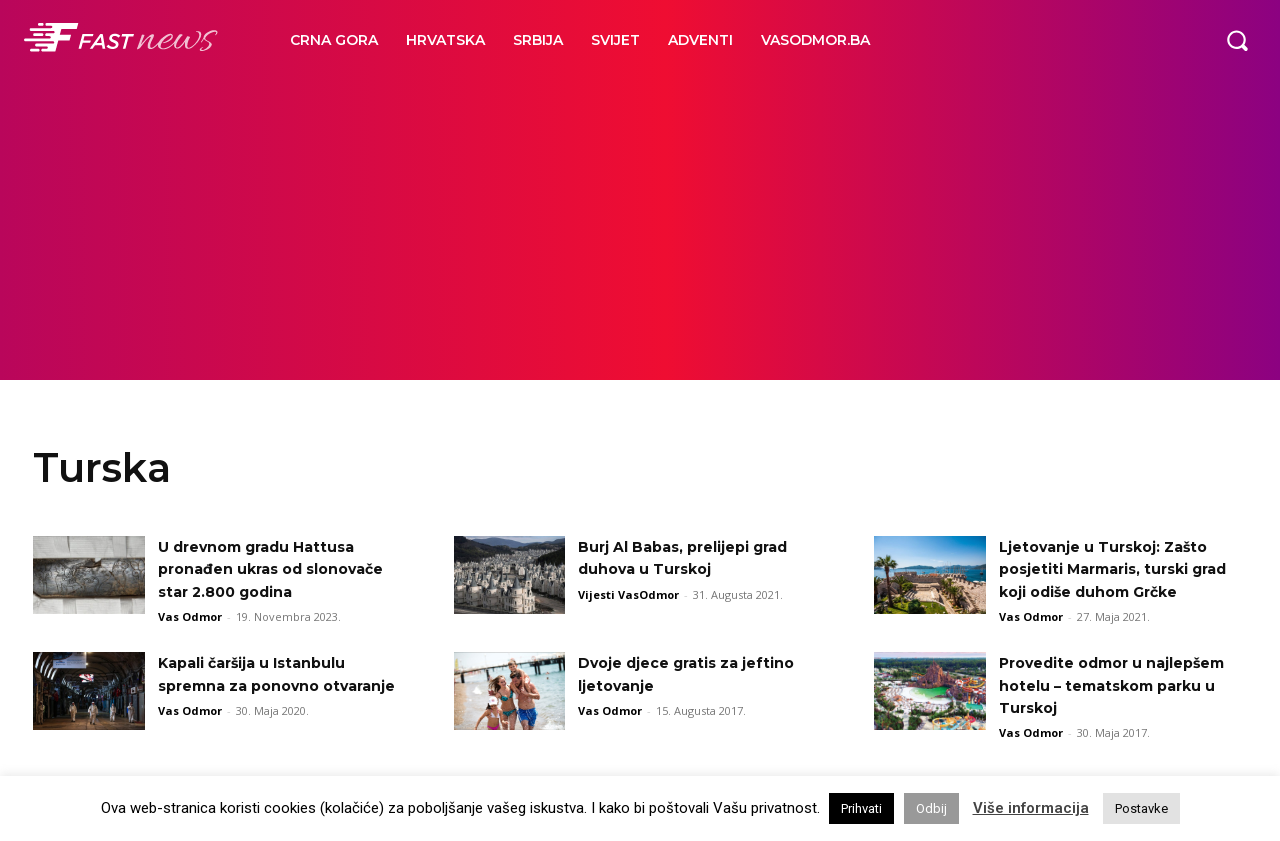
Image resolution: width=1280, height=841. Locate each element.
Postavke (1141, 808)
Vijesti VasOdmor (628, 594)
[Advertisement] (640, 230)
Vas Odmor (190, 616)
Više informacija (1031, 808)
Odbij (931, 808)
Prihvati (861, 808)
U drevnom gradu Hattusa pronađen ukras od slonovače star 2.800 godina (279, 569)
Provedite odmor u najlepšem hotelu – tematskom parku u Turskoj (1118, 708)
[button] (1237, 40)
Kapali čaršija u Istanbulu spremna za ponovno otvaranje (265, 708)
